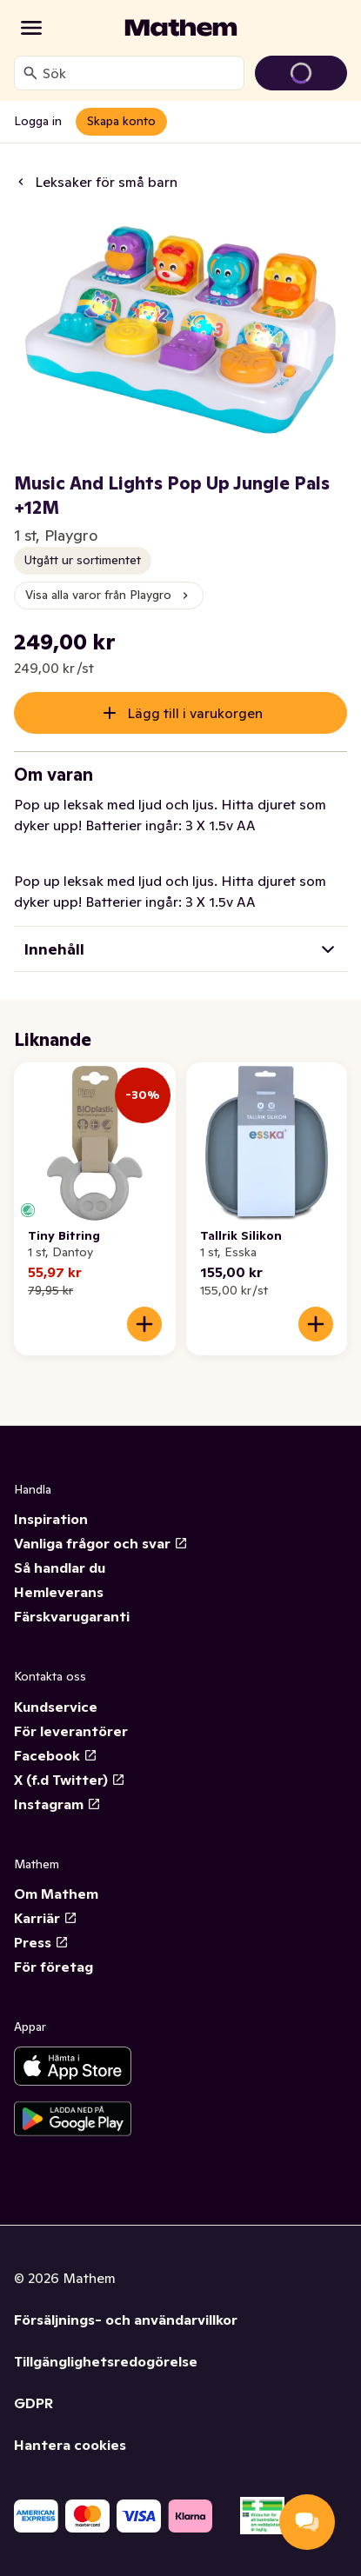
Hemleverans (59, 1592)
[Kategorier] (31, 27)
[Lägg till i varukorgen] (144, 1324)
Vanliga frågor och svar (101, 1543)
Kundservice (55, 1706)
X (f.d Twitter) (69, 1779)
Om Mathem (56, 1893)
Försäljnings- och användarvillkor (125, 2319)
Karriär (45, 1918)
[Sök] (30, 73)
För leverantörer (71, 1731)
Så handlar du (59, 1567)
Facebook (55, 1755)
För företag (53, 1966)
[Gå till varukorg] (301, 73)
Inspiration (51, 1519)
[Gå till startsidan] (181, 27)
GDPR (33, 2403)
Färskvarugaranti (72, 1616)
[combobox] (140, 73)
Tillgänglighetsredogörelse (105, 2361)
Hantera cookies (70, 2444)
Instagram (57, 1804)
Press (41, 1942)
